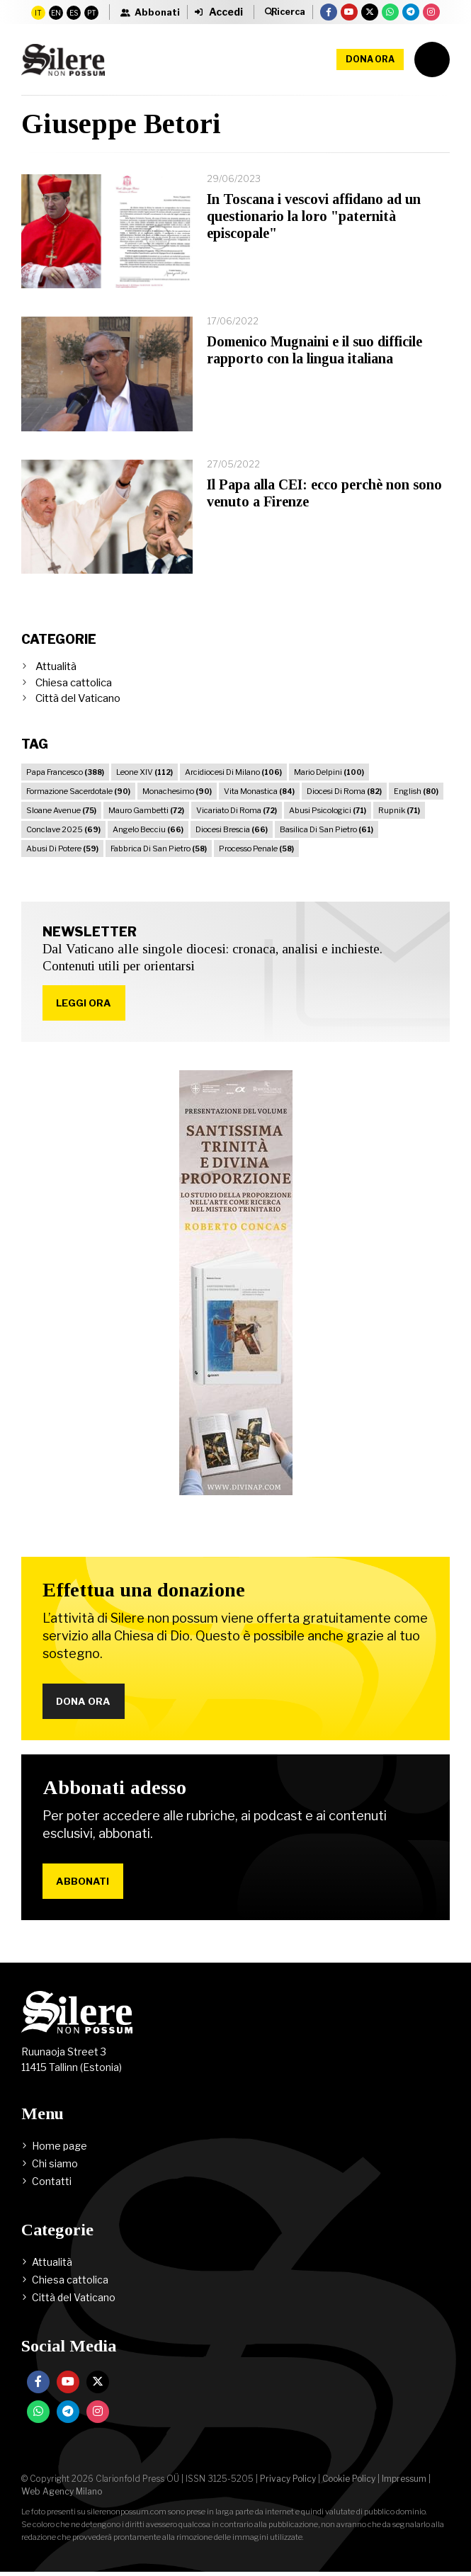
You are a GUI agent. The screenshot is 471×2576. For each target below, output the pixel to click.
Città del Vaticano (77, 698)
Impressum (404, 2483)
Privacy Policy (288, 2483)
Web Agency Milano (61, 2495)
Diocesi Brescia (231, 829)
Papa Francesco (65, 772)
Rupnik (399, 810)
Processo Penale (256, 848)
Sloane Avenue (61, 810)
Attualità (55, 666)
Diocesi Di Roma (344, 791)
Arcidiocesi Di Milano (233, 772)
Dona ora (370, 59)
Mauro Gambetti (146, 810)
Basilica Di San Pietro (326, 829)
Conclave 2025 (63, 829)
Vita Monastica (259, 791)
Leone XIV (144, 772)
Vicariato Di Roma (236, 810)
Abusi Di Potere (62, 848)
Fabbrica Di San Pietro (158, 848)
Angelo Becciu (148, 829)
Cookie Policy (348, 2483)
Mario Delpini (329, 772)
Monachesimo (177, 791)
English (416, 791)
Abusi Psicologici (327, 810)
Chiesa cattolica (73, 682)
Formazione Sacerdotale (78, 791)
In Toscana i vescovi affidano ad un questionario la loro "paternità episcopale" (314, 216)
